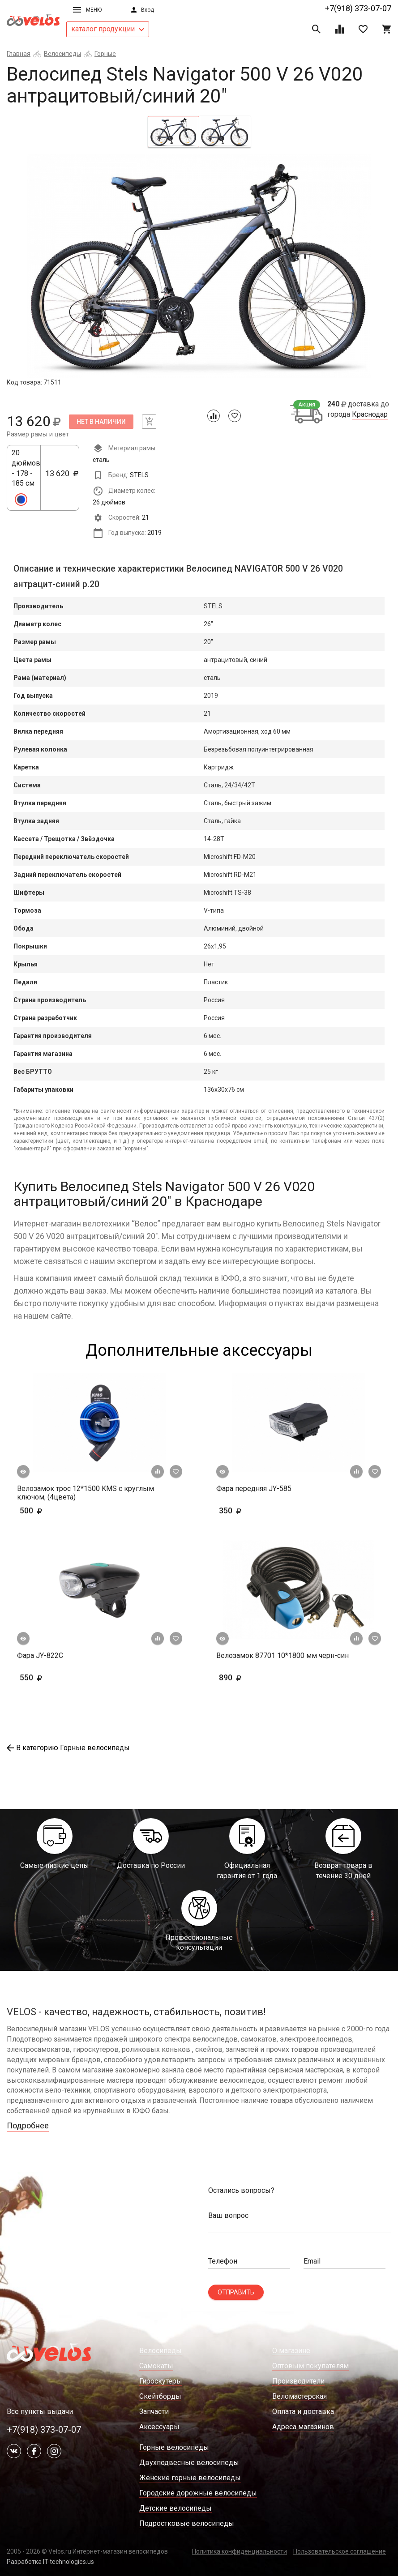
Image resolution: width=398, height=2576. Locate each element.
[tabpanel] (199, 266)
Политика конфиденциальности (239, 2551)
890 (244, 1677)
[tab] (173, 131)
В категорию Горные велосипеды (68, 1747)
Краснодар (370, 414)
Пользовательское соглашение (339, 2551)
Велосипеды (62, 53)
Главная (18, 53)
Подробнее (28, 2125)
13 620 (61, 478)
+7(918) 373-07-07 (358, 8)
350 (256, 1510)
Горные (105, 53)
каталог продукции (107, 29)
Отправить (236, 2292)
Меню (87, 10)
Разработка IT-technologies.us (50, 2561)
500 (57, 1510)
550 (57, 1677)
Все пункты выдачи (40, 2411)
